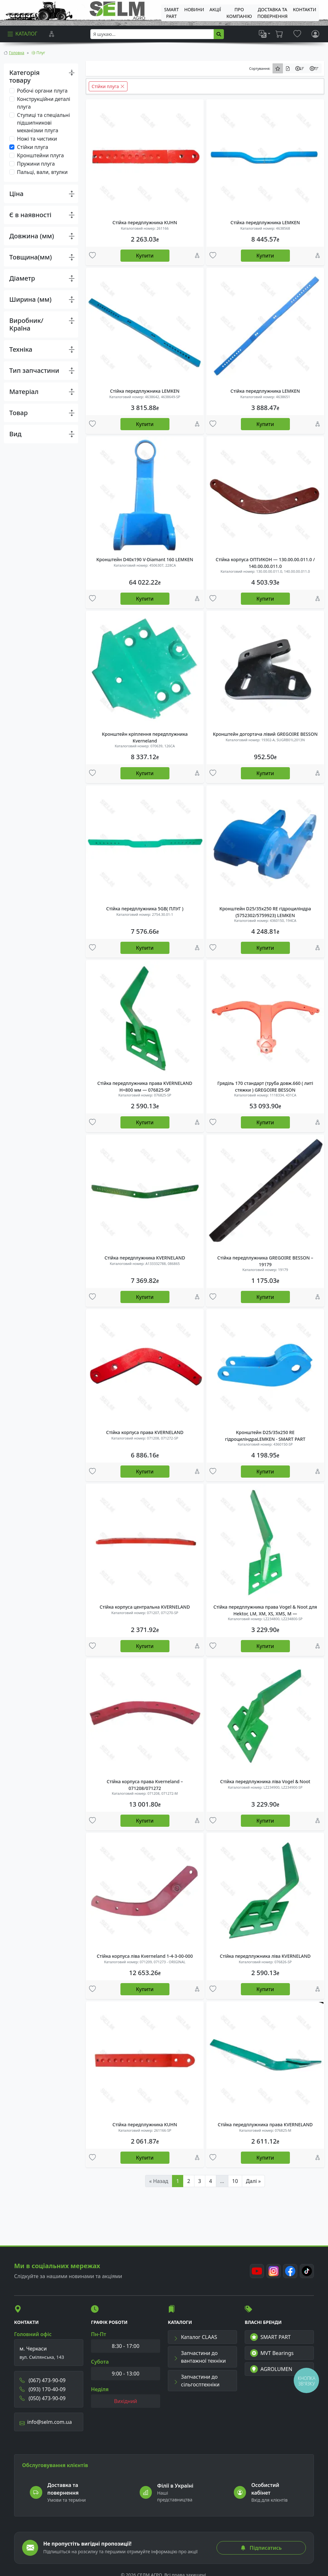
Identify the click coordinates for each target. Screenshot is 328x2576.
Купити (145, 255)
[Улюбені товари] (92, 256)
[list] (264, 34)
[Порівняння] (51, 34)
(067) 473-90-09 (43, 2380)
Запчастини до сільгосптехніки (196, 2380)
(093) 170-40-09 (43, 2389)
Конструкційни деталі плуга (43, 102)
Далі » (253, 2181)
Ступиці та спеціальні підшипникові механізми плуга (43, 122)
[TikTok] (307, 2271)
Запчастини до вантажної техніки (199, 2357)
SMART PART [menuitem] (171, 12)
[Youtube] (257, 2271)
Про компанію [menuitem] (239, 12)
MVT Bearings (272, 2353)
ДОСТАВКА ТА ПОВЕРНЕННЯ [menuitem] (272, 12)
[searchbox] (152, 34)
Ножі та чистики (37, 138)
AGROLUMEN (271, 2369)
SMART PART (270, 2337)
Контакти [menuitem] (304, 9)
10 (235, 2181)
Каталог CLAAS (195, 2337)
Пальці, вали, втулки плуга (42, 175)
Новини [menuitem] (194, 9)
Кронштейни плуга (40, 155)
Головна (16, 52)
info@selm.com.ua (46, 2421)
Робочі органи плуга (42, 90)
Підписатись (261, 2547)
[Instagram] (273, 2271)
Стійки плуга (32, 147)
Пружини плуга (36, 163)
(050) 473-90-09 (43, 2398)
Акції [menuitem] (215, 9)
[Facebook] (290, 2271)
